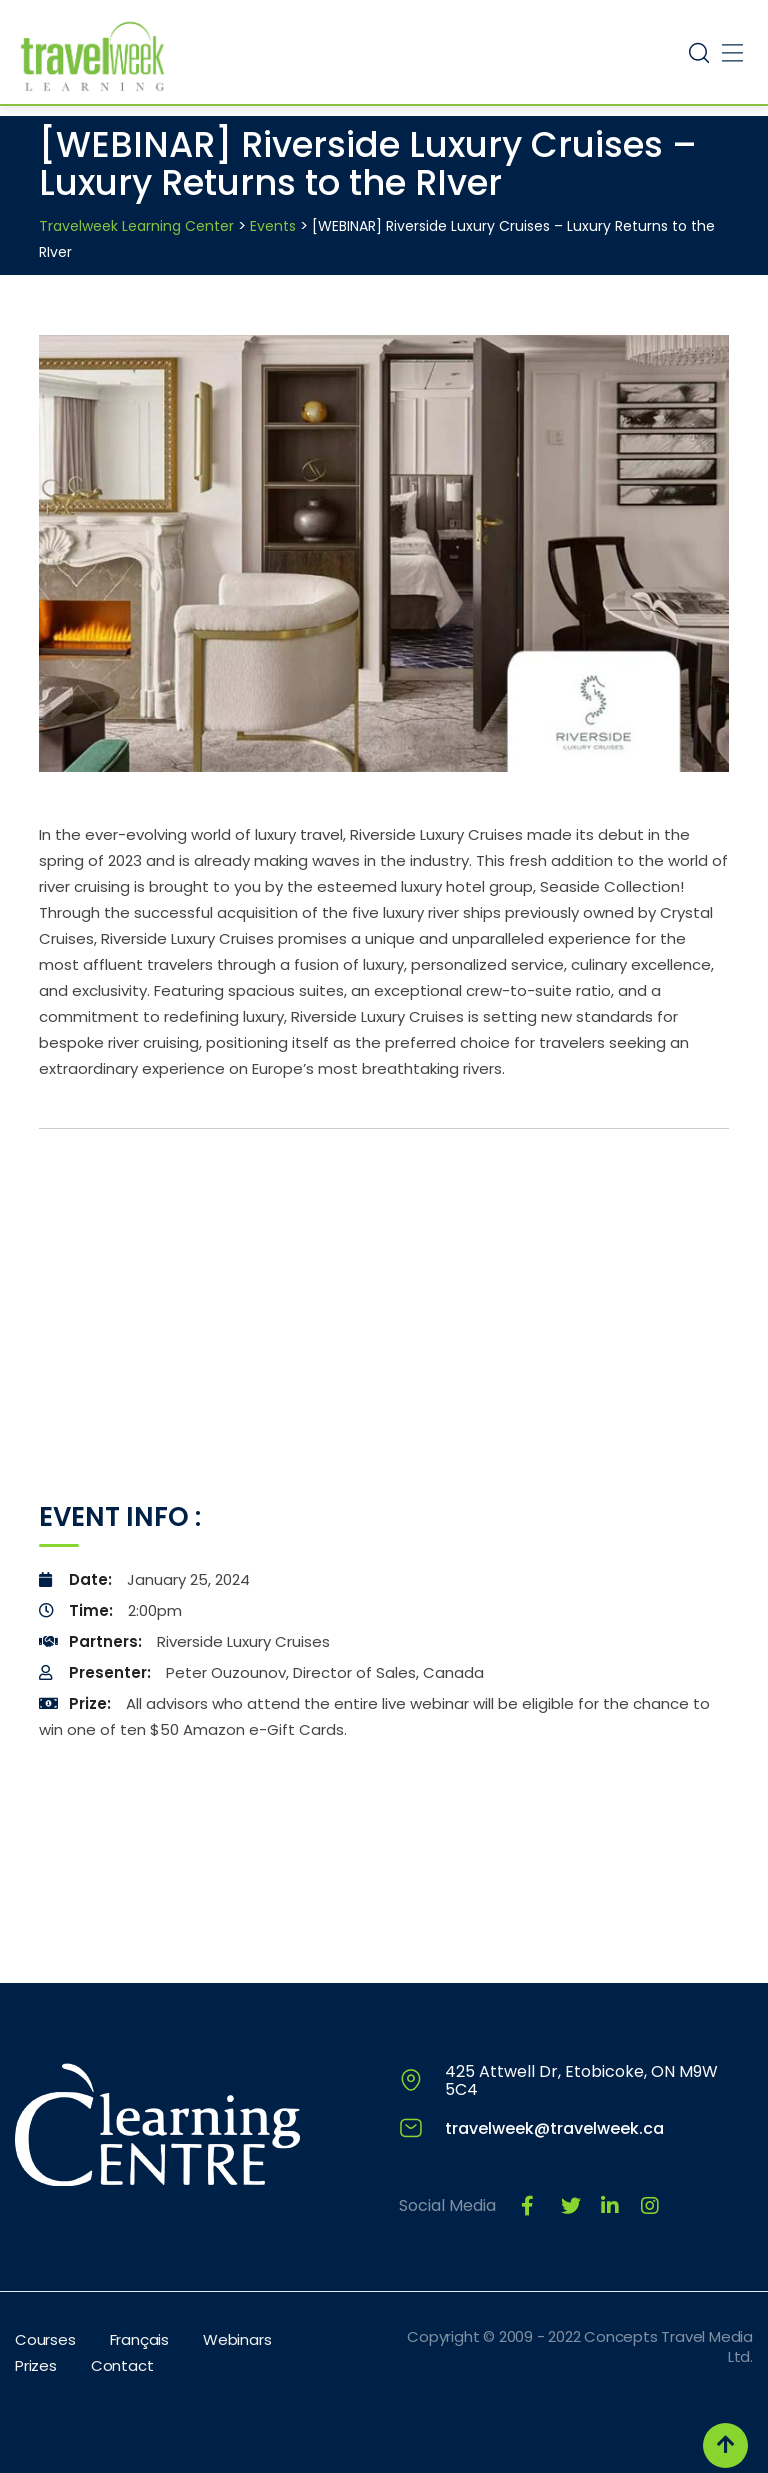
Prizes (36, 2365)
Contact (122, 2365)
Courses (45, 2339)
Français (139, 2339)
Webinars (237, 2339)
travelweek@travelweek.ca (554, 2128)
